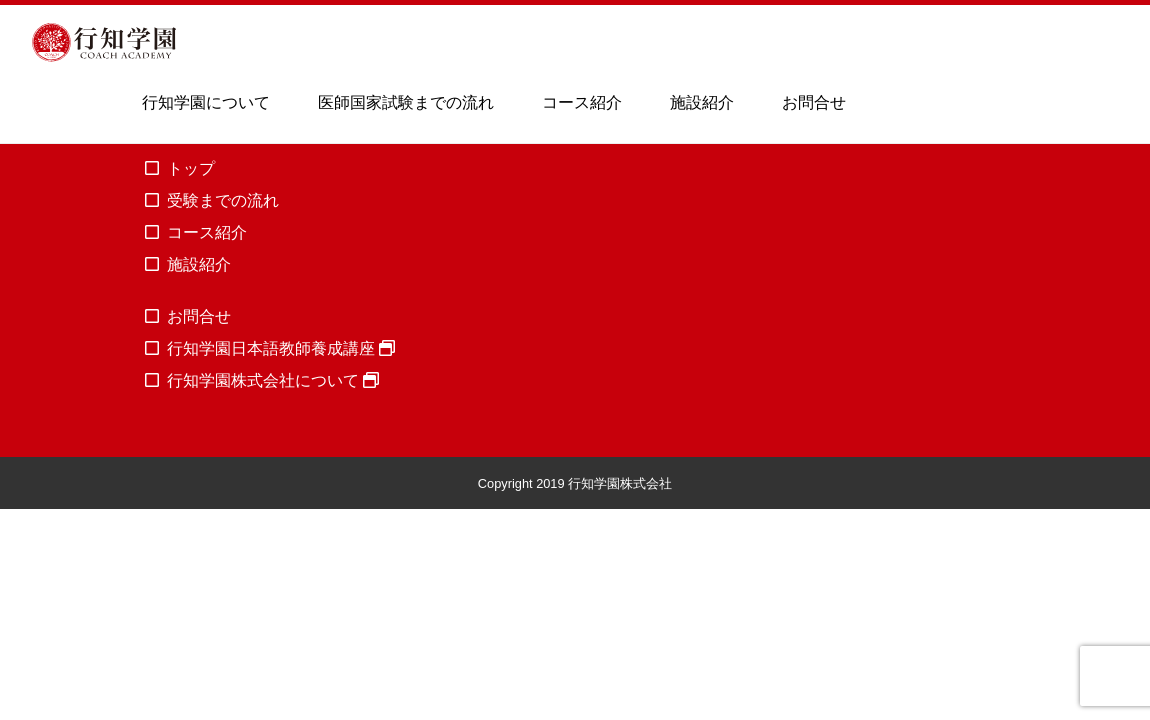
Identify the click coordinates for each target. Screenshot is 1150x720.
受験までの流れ (223, 200)
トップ (191, 168)
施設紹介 (702, 102)
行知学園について (206, 102)
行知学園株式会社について (273, 380)
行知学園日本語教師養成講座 (281, 348)
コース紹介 (582, 102)
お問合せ (814, 102)
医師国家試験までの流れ (406, 102)
